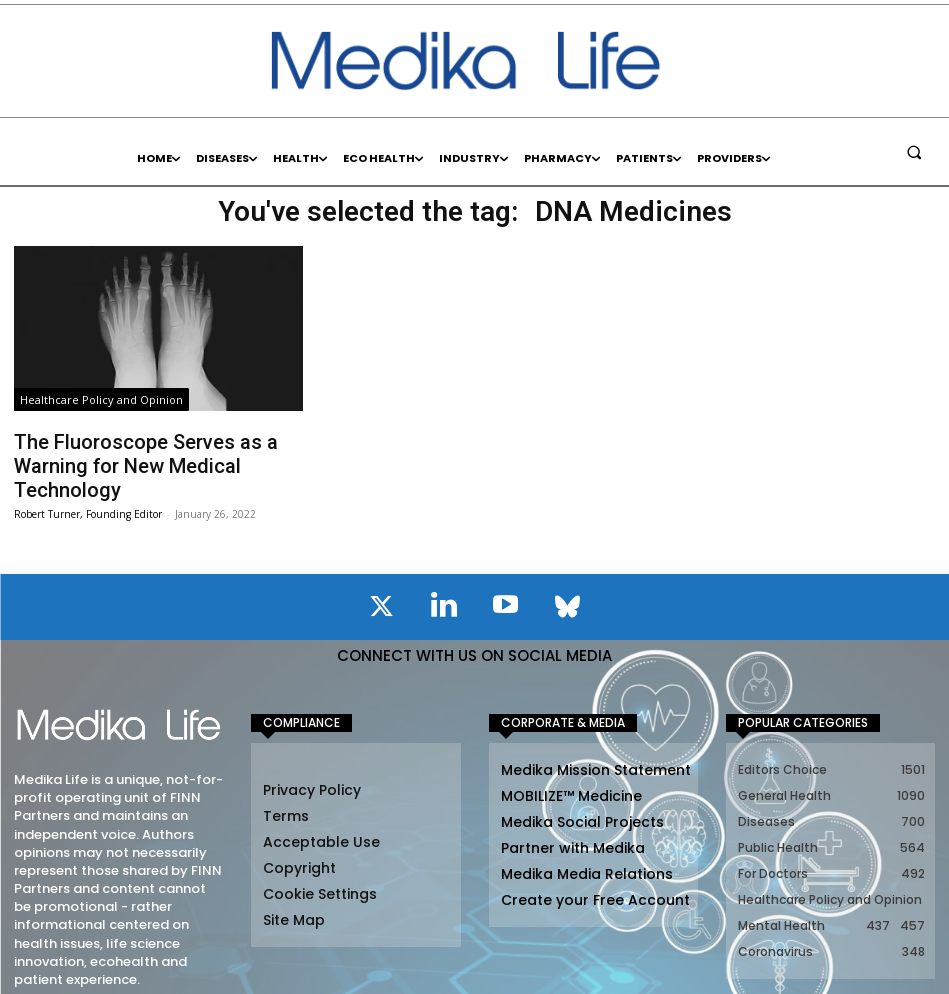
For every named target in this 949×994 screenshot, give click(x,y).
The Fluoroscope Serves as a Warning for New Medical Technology (157, 450)
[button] (914, 152)
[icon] (382, 578)
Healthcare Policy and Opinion (101, 399)
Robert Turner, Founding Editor (88, 482)
